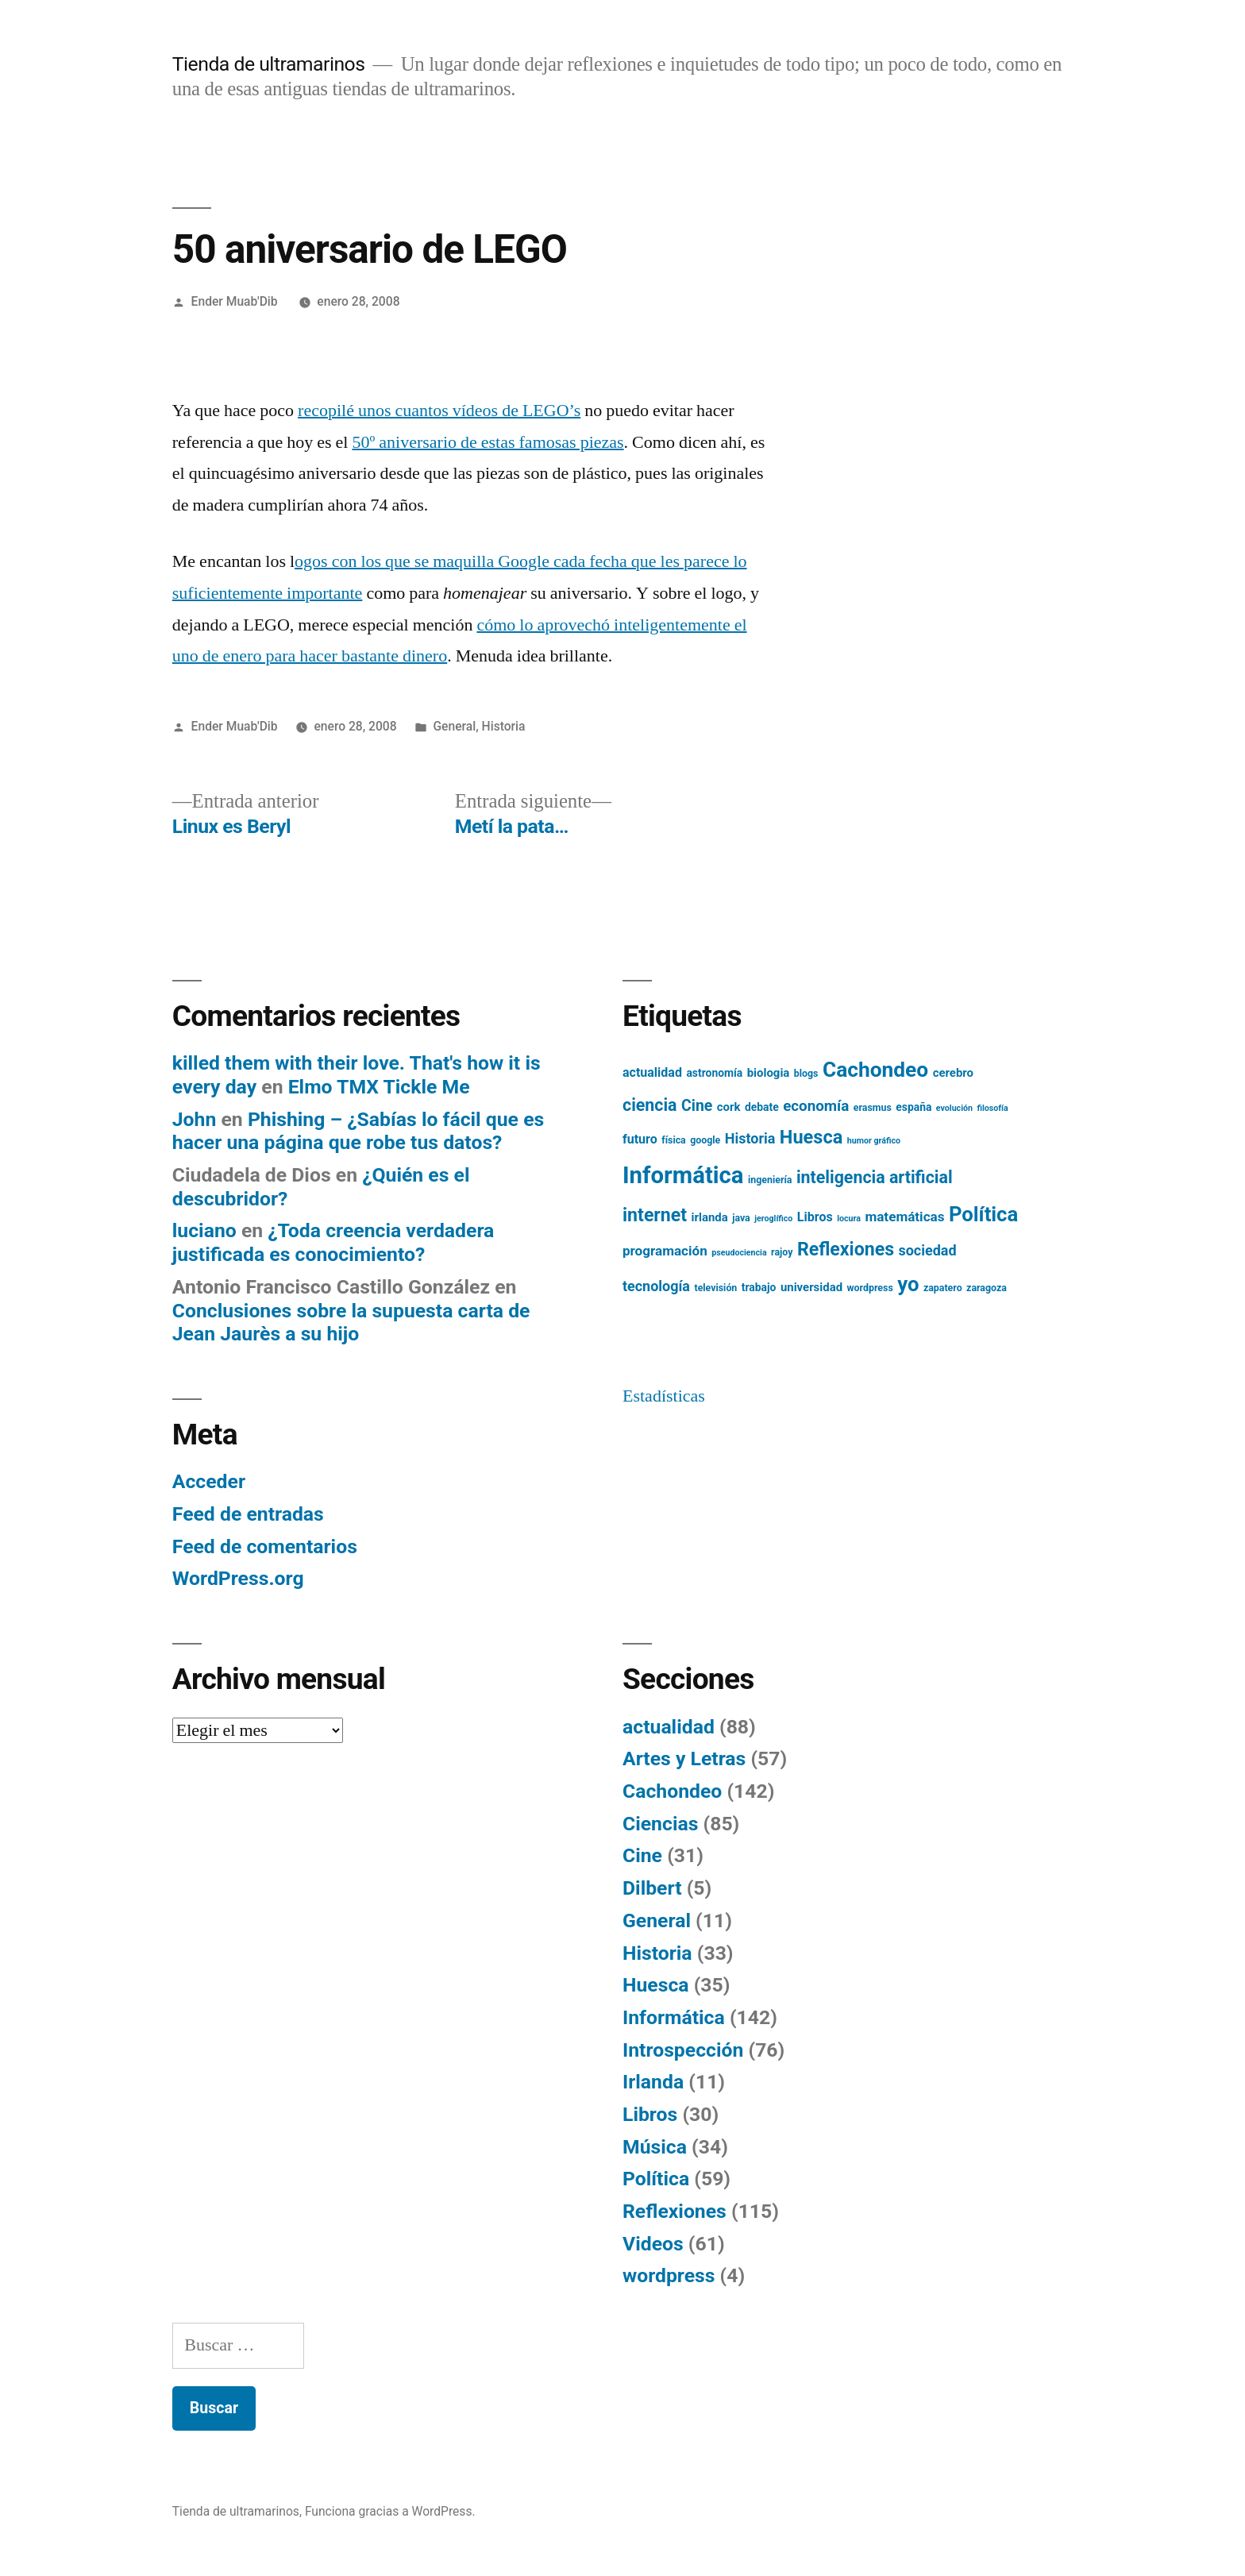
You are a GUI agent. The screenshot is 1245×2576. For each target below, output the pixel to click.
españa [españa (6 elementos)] (913, 1107)
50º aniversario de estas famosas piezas (487, 442)
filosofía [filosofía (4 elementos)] (992, 1108)
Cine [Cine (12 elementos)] (696, 1106)
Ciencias (660, 1823)
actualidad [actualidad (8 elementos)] (652, 1072)
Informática (673, 2017)
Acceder (208, 1481)
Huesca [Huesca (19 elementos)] (811, 1137)
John (194, 1119)
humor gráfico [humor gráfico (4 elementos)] (873, 1141)
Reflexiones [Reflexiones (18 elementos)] (845, 1249)
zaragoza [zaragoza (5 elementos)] (986, 1288)
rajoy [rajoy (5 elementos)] (781, 1252)
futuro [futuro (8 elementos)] (639, 1139)
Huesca (655, 1984)
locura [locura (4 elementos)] (849, 1218)
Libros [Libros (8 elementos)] (815, 1216)
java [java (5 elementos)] (741, 1218)
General (454, 726)
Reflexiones (674, 2211)
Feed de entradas (248, 1513)
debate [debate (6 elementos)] (762, 1107)
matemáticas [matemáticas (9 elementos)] (904, 1216)
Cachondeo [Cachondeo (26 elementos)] (875, 1070)
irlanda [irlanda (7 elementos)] (710, 1217)
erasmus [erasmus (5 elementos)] (873, 1107)
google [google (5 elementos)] (705, 1140)
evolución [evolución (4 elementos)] (954, 1108)
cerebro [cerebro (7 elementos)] (953, 1073)
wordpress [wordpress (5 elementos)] (870, 1288)
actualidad (668, 1726)
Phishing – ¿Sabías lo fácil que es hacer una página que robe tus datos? (358, 1131)
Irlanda (653, 2081)
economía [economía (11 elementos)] (816, 1106)
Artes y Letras (684, 1758)
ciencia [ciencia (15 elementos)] (649, 1105)
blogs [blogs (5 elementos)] (806, 1073)
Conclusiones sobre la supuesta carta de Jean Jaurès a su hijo (351, 1322)
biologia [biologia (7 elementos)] (768, 1073)
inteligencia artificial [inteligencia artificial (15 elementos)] (874, 1177)
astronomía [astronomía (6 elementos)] (714, 1072)
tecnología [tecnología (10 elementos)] (656, 1286)
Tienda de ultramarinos (268, 63)
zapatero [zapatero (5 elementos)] (942, 1288)
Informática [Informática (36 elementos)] (683, 1175)
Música (654, 2146)
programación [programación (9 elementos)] (664, 1251)
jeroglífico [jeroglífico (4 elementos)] (773, 1218)
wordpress (668, 2275)
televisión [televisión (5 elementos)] (715, 1288)
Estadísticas (663, 1396)
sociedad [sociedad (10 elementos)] (928, 1250)
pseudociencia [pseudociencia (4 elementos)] (738, 1253)
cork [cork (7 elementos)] (729, 1107)
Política (655, 2178)
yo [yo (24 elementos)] (908, 1284)
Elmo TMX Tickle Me (379, 1086)
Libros (649, 2114)
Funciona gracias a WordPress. (390, 2511)
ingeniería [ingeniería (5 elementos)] (770, 1180)
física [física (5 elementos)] (673, 1140)
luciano (204, 1230)
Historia (504, 726)
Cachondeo (672, 1791)
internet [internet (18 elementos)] (654, 1215)
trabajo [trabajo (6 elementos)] (759, 1287)
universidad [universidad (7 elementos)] (811, 1287)
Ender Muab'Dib (234, 301)
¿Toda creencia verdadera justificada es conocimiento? (333, 1242)
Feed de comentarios (264, 1546)
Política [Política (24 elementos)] (983, 1214)
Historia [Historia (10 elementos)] (750, 1138)
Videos (653, 2243)
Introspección (682, 2049)
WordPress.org (238, 1578)
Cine (642, 1855)
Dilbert (652, 1887)
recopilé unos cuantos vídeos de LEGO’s (439, 410)
